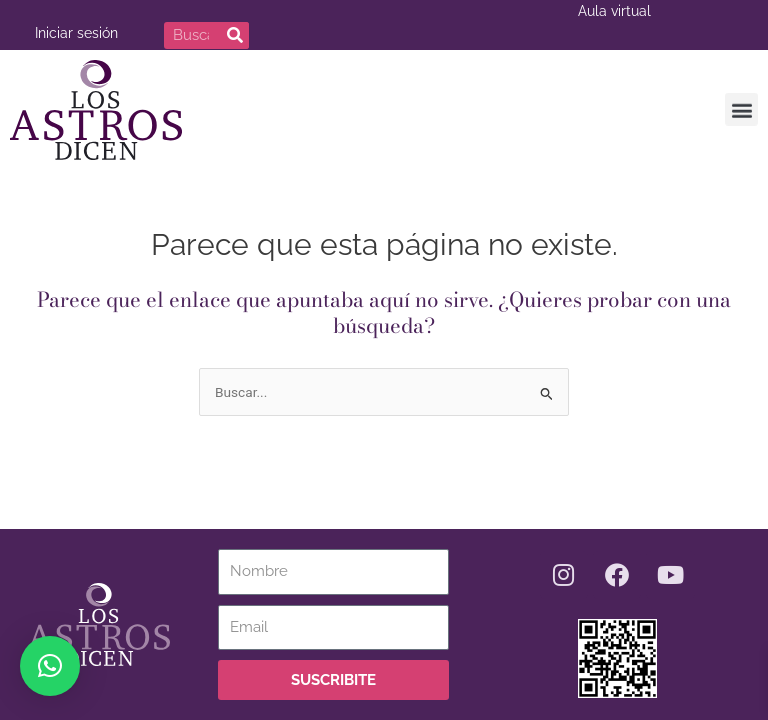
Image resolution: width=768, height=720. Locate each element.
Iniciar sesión (76, 33)
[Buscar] (235, 35)
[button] (741, 107)
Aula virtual (614, 11)
